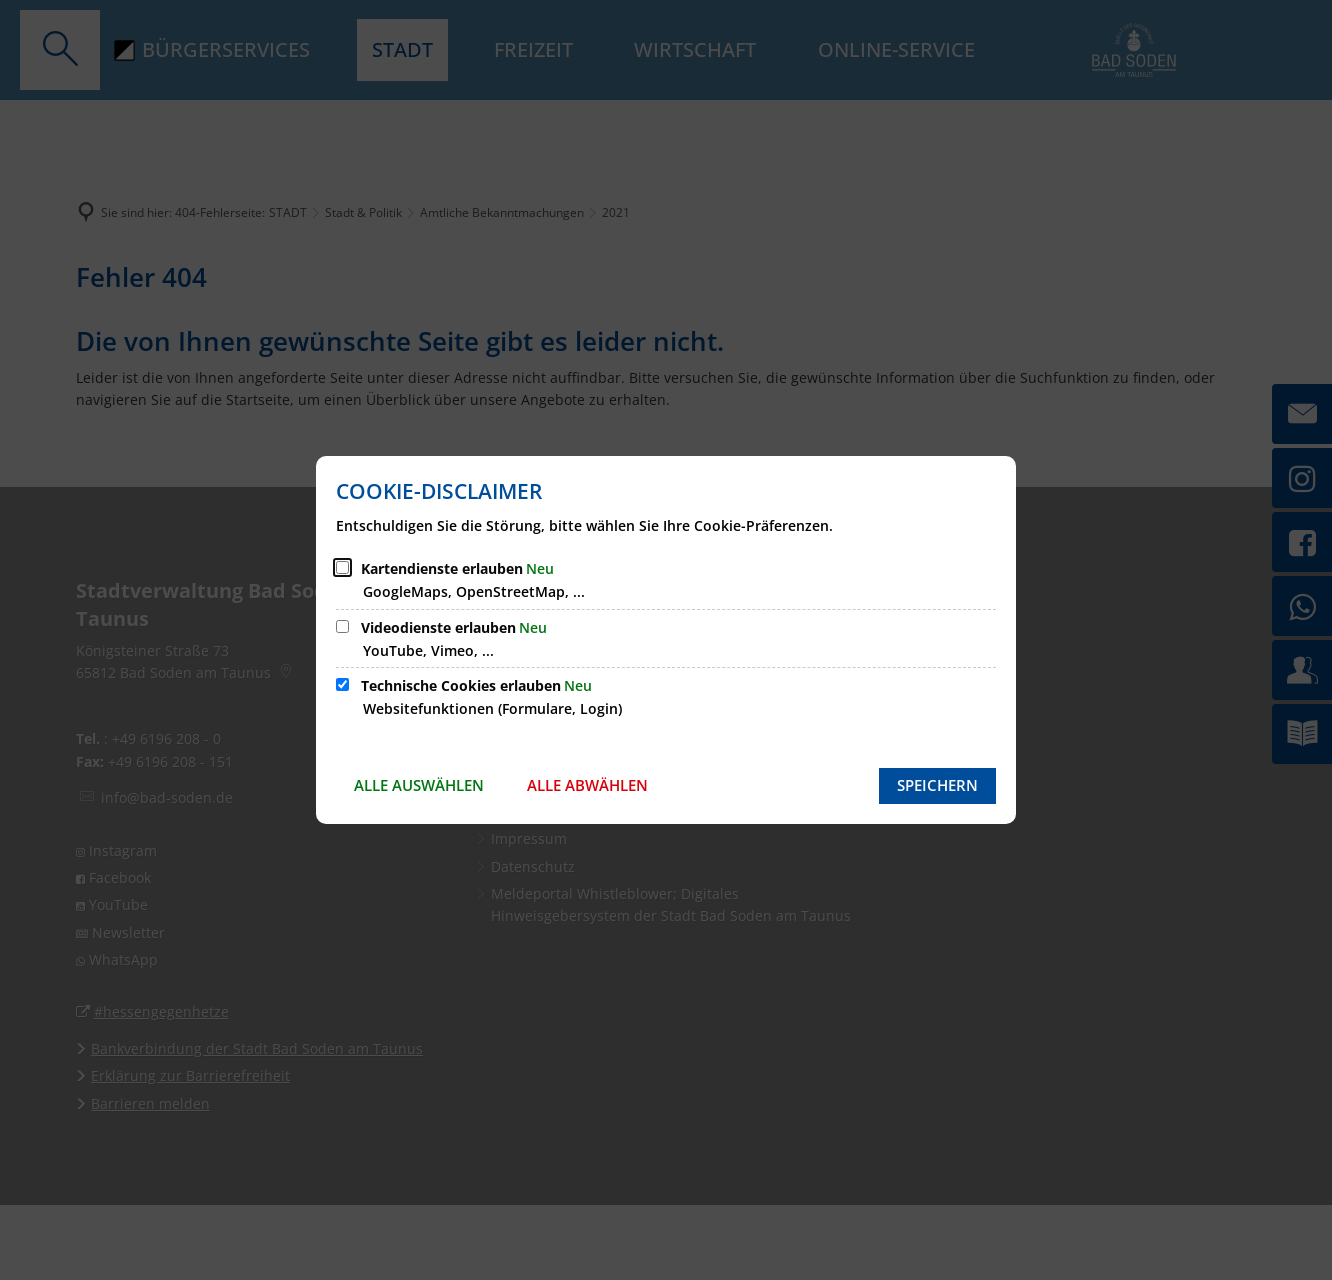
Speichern (937, 785)
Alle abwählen (587, 785)
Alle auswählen (419, 785)
